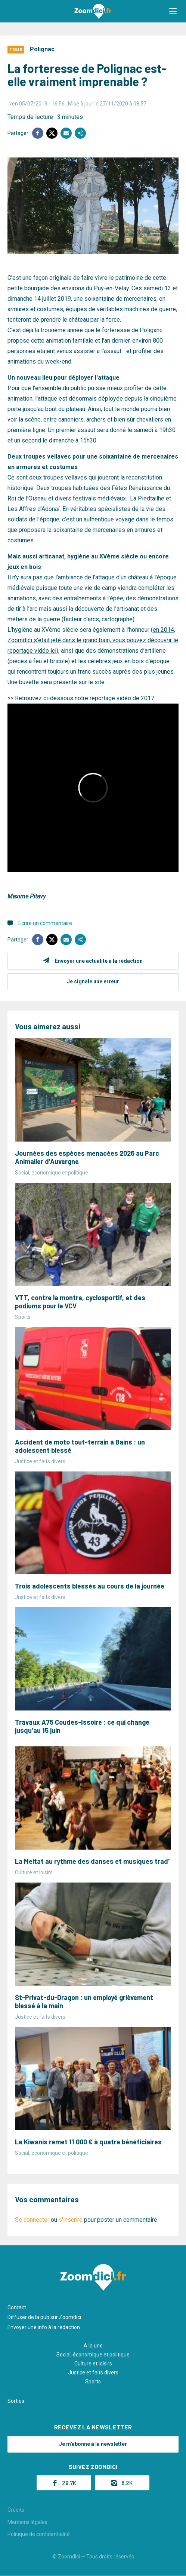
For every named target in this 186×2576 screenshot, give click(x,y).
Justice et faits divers (93, 2373)
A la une (93, 2346)
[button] (173, 11)
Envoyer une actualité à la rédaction (99, 961)
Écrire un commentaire (45, 923)
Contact (16, 2307)
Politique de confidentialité (38, 2534)
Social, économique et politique (93, 2355)
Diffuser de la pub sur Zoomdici (44, 2317)
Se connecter (32, 2219)
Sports (93, 2381)
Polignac (42, 49)
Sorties (15, 2401)
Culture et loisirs (93, 2364)
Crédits (15, 2510)
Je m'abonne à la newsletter (93, 2444)
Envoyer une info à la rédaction (43, 2327)
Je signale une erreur (93, 981)
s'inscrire (71, 2219)
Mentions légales (27, 2522)
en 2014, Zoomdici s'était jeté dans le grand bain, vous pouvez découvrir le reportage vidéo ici (92, 640)
